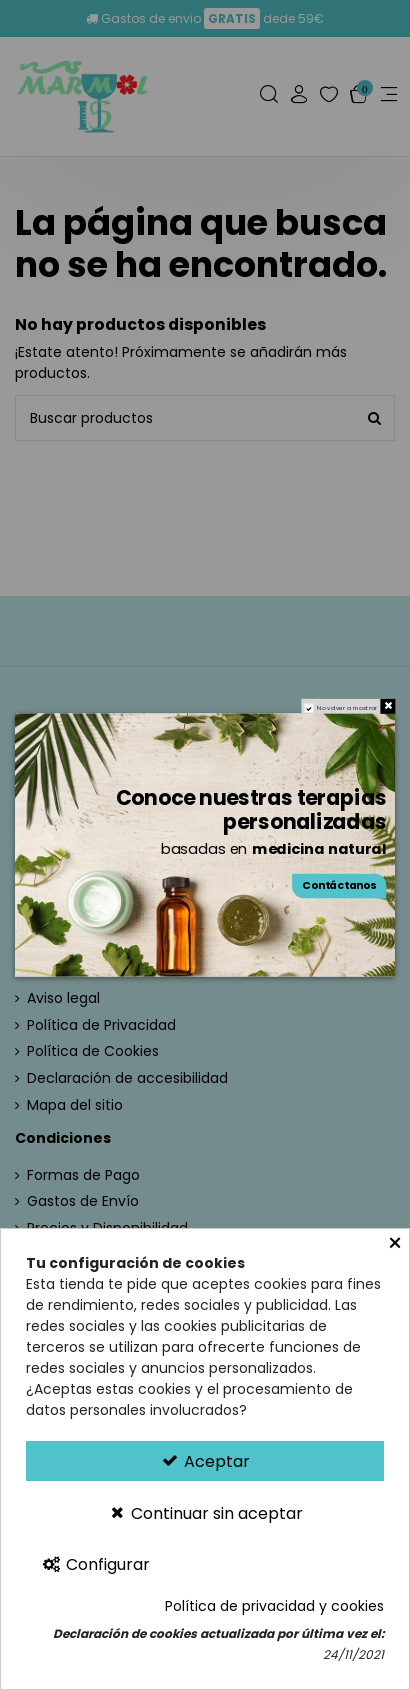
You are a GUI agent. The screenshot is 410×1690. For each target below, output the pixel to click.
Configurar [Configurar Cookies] (95, 1564)
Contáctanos (339, 886)
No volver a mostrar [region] (347, 708)
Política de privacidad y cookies (274, 1606)
